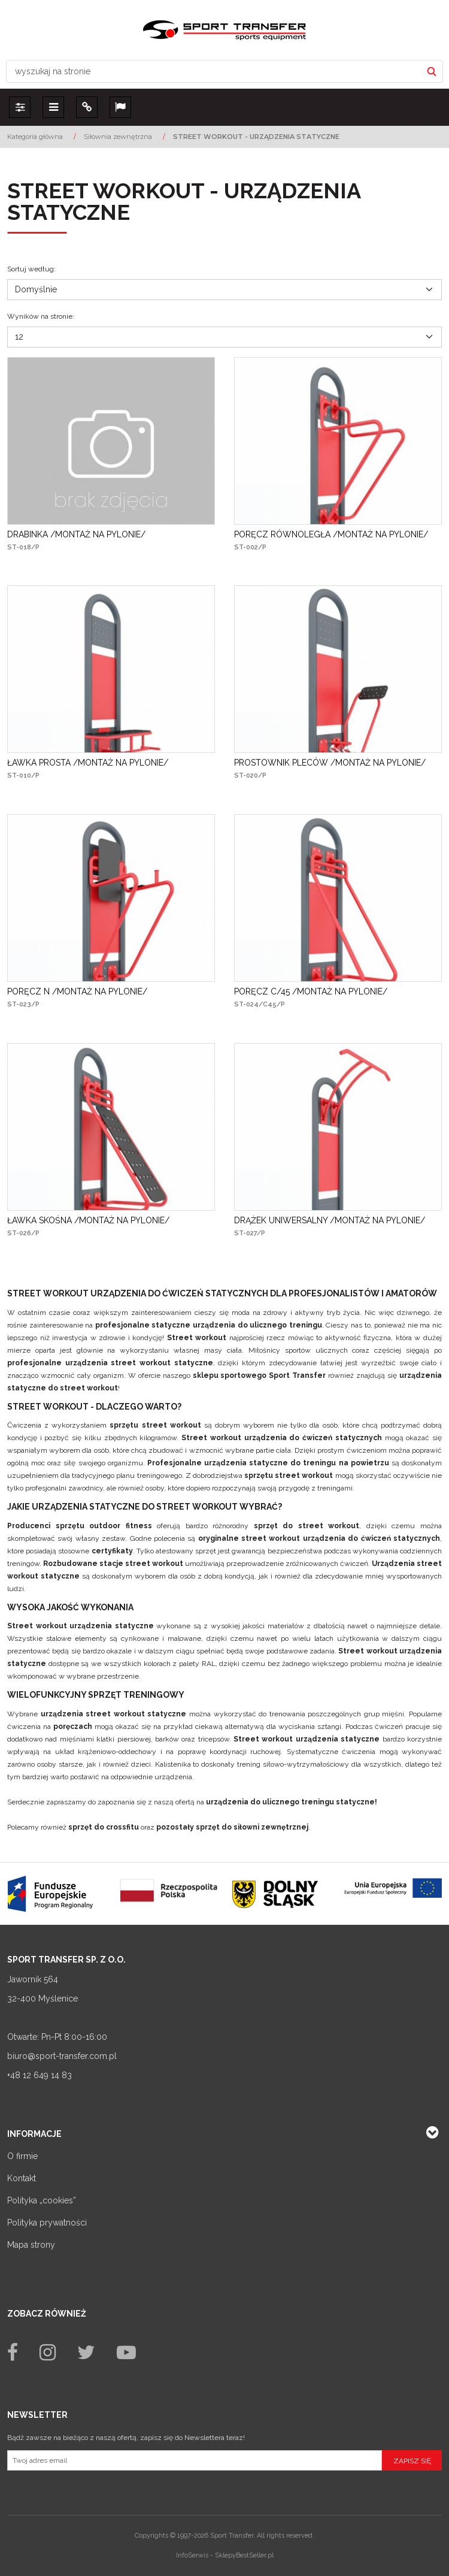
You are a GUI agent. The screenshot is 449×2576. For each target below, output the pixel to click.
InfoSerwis (192, 2555)
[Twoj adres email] (194, 2460)
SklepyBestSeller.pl (244, 2555)
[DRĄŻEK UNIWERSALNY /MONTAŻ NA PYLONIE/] (329, 1220)
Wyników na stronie (40, 316)
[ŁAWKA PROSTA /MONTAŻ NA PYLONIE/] (87, 762)
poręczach (72, 1726)
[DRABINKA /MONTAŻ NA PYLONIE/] (76, 534)
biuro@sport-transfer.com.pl (62, 2056)
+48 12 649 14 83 (39, 2075)
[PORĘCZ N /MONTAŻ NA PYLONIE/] (77, 991)
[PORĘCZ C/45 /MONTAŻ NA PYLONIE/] (310, 991)
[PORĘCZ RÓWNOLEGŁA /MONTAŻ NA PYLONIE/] (331, 534)
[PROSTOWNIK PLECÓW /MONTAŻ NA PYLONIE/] (330, 762)
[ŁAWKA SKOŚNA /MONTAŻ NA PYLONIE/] (88, 1220)
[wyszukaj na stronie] (214, 71)
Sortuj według (31, 269)
